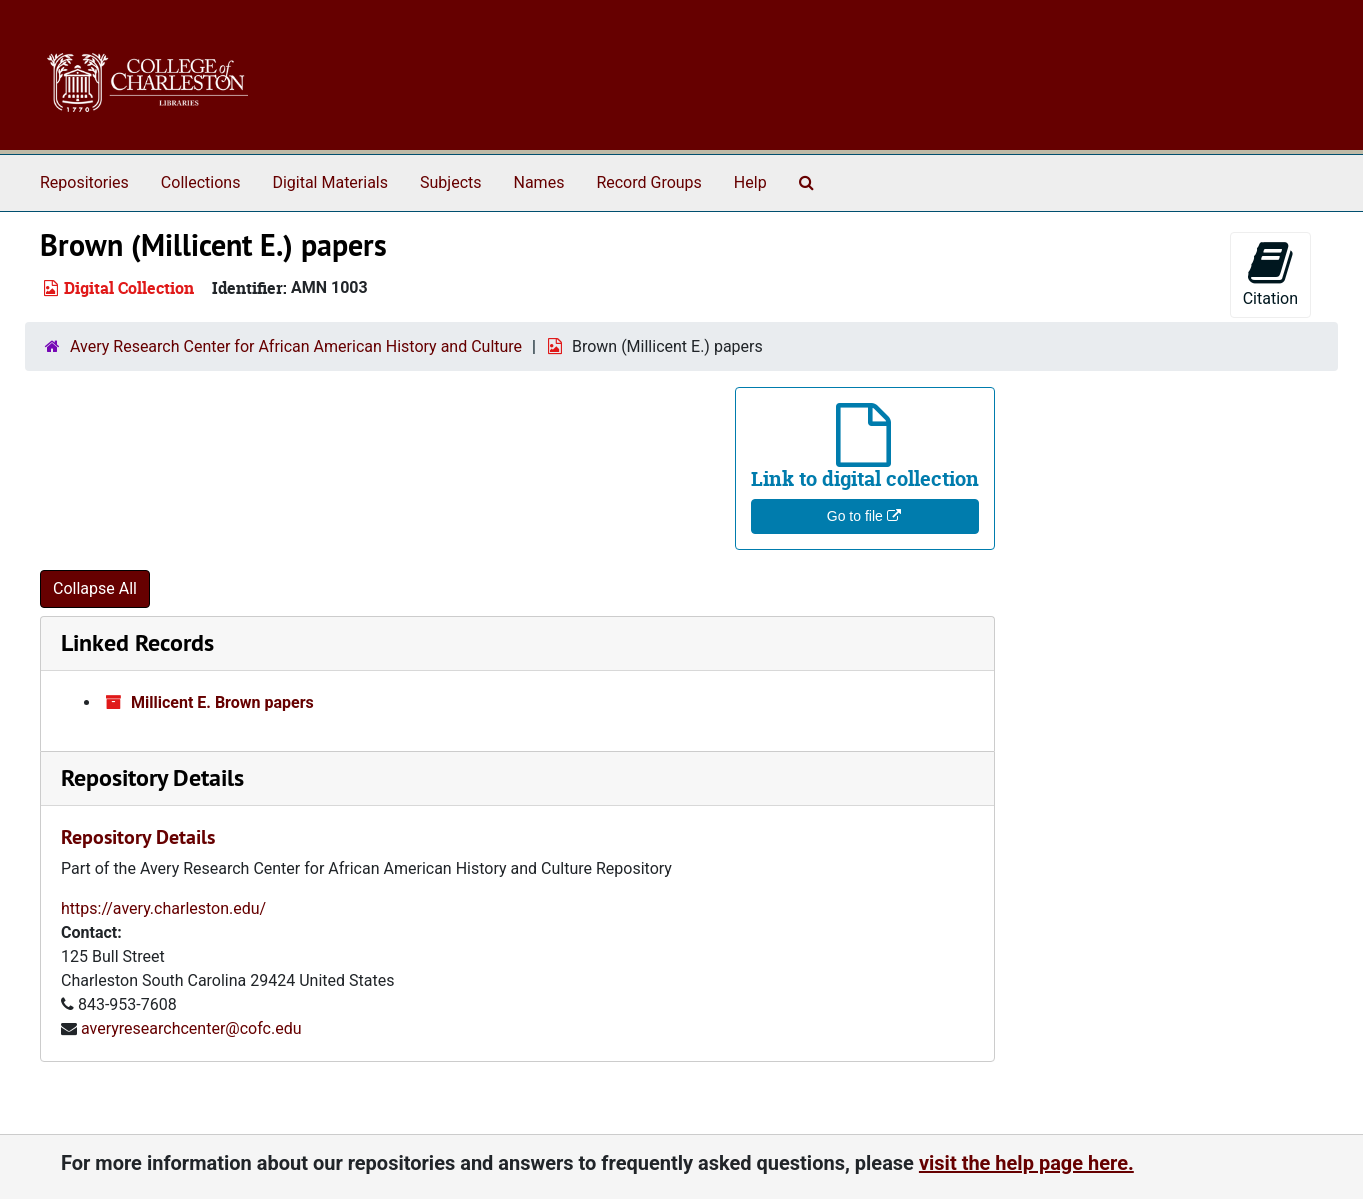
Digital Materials (330, 182)
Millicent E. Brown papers (222, 702)
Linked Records (137, 642)
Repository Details (152, 777)
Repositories (84, 182)
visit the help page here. (1026, 1163)
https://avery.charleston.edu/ (163, 908)
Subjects (450, 182)
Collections (201, 182)
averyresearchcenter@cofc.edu (191, 1028)
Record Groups (648, 182)
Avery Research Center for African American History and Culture (296, 346)
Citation (1270, 273)
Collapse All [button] (95, 588)
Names (539, 182)
